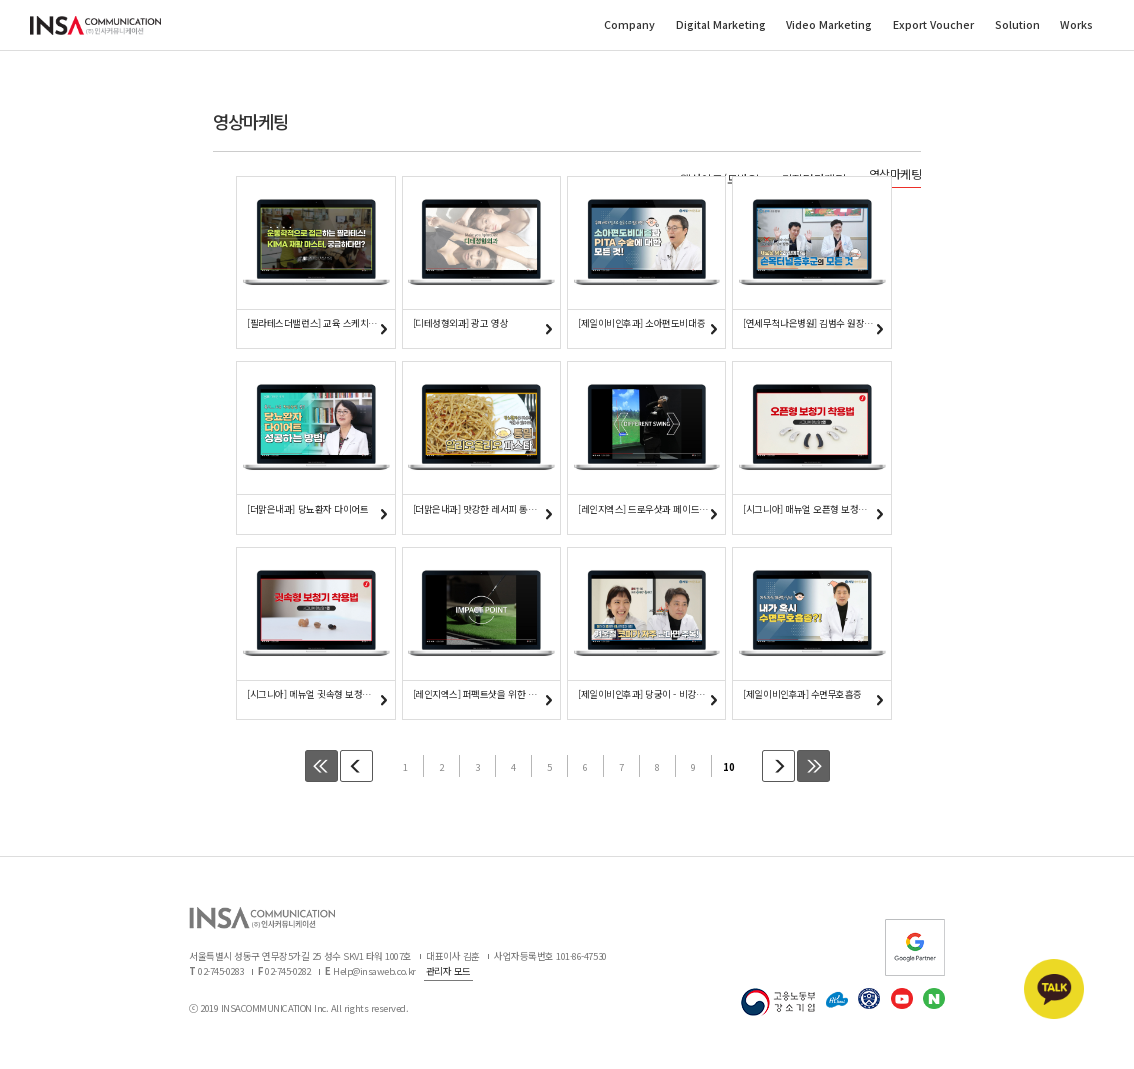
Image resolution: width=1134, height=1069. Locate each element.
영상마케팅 (895, 174)
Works (1076, 25)
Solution (1017, 25)
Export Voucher (933, 25)
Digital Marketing (721, 25)
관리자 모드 (448, 974)
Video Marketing (829, 25)
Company (629, 25)
